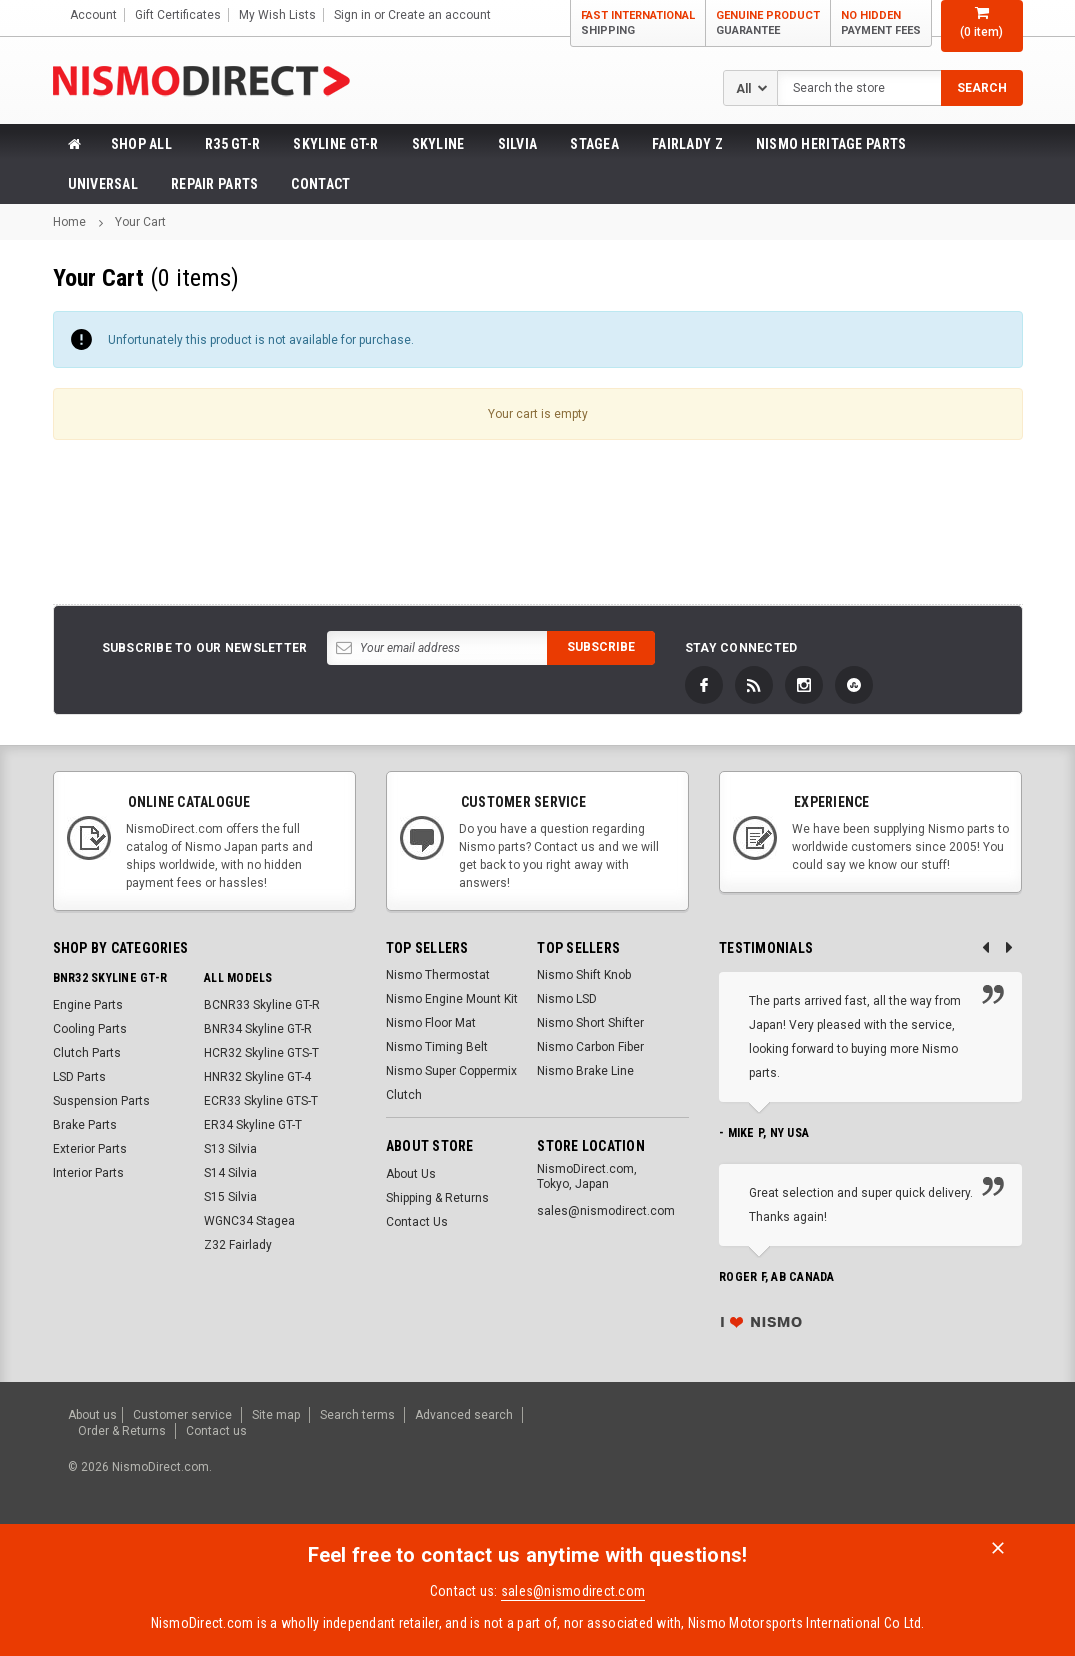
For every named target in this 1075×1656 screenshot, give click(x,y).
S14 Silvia (230, 1173)
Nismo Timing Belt (437, 1047)
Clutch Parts (87, 1053)
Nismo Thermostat (438, 975)
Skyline (438, 144)
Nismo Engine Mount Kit (452, 999)
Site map (276, 1414)
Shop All (141, 144)
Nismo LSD (567, 999)
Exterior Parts (90, 1149)
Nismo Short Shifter (590, 1023)
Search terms (357, 1414)
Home (69, 222)
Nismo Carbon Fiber (590, 1047)
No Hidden (881, 23)
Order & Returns (122, 1428)
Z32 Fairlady (238, 1245)
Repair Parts (214, 184)
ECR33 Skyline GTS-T (261, 1101)
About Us (411, 1174)
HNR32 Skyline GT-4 (257, 1077)
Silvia (518, 144)
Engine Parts (88, 1005)
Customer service (182, 1414)
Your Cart (140, 222)
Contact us (216, 1428)
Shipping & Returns (437, 1198)
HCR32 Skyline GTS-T (261, 1053)
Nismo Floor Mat (431, 1023)
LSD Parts (79, 1077)
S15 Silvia (230, 1197)
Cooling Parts (90, 1029)
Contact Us (417, 1222)
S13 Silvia (230, 1149)
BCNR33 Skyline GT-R (262, 1005)
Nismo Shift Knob (584, 975)
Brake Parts (85, 1125)
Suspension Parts (101, 1101)
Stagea (594, 144)
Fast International (638, 23)
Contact (320, 184)
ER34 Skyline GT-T (253, 1125)
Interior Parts (88, 1173)
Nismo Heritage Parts (831, 144)
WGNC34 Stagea (249, 1221)
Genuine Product (768, 23)
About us (92, 1414)
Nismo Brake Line (585, 1071)
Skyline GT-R (335, 144)
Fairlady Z (687, 144)
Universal (103, 184)
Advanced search (464, 1414)
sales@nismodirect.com (573, 1587)
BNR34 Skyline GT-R (258, 1029)
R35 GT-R (232, 144)
